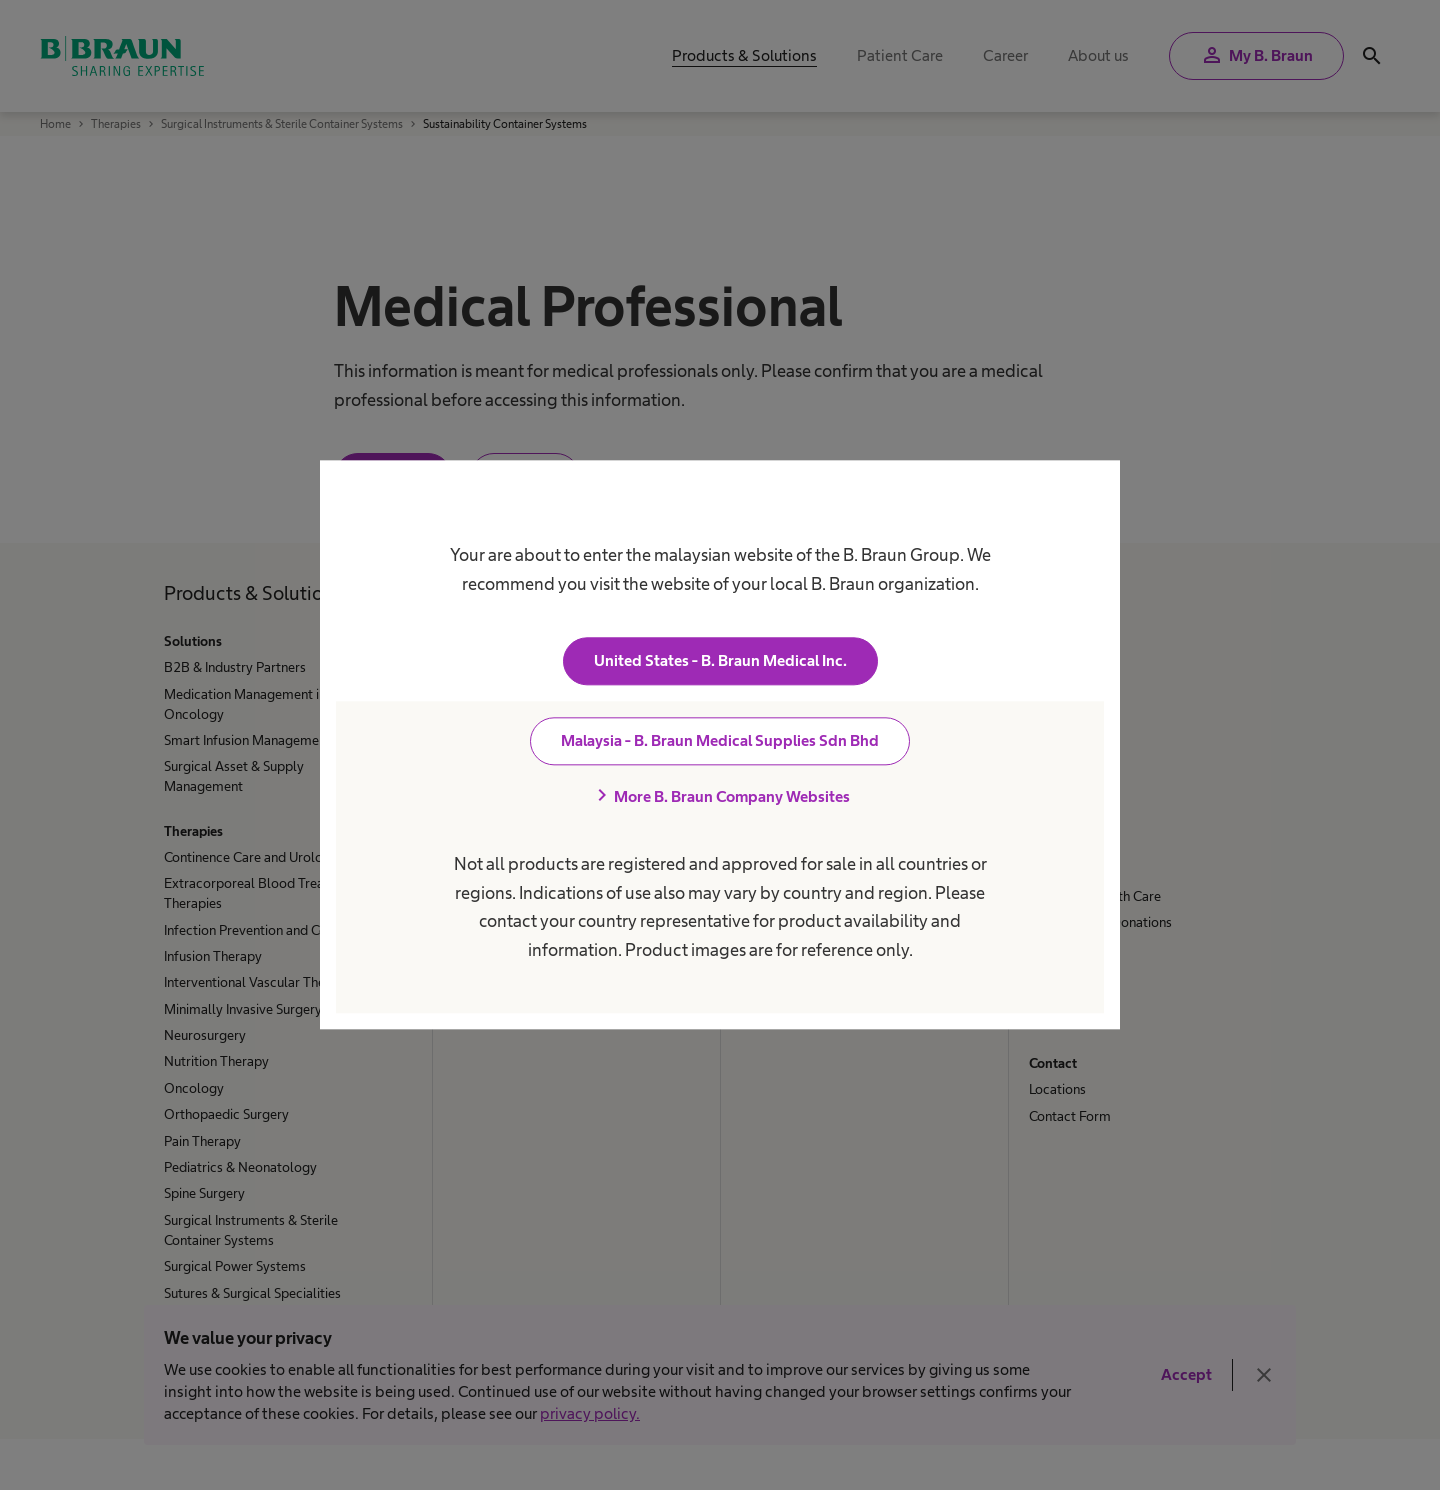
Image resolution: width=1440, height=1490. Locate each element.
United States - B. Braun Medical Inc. (720, 661)
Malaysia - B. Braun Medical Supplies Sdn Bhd (720, 741)
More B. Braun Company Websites (720, 797)
